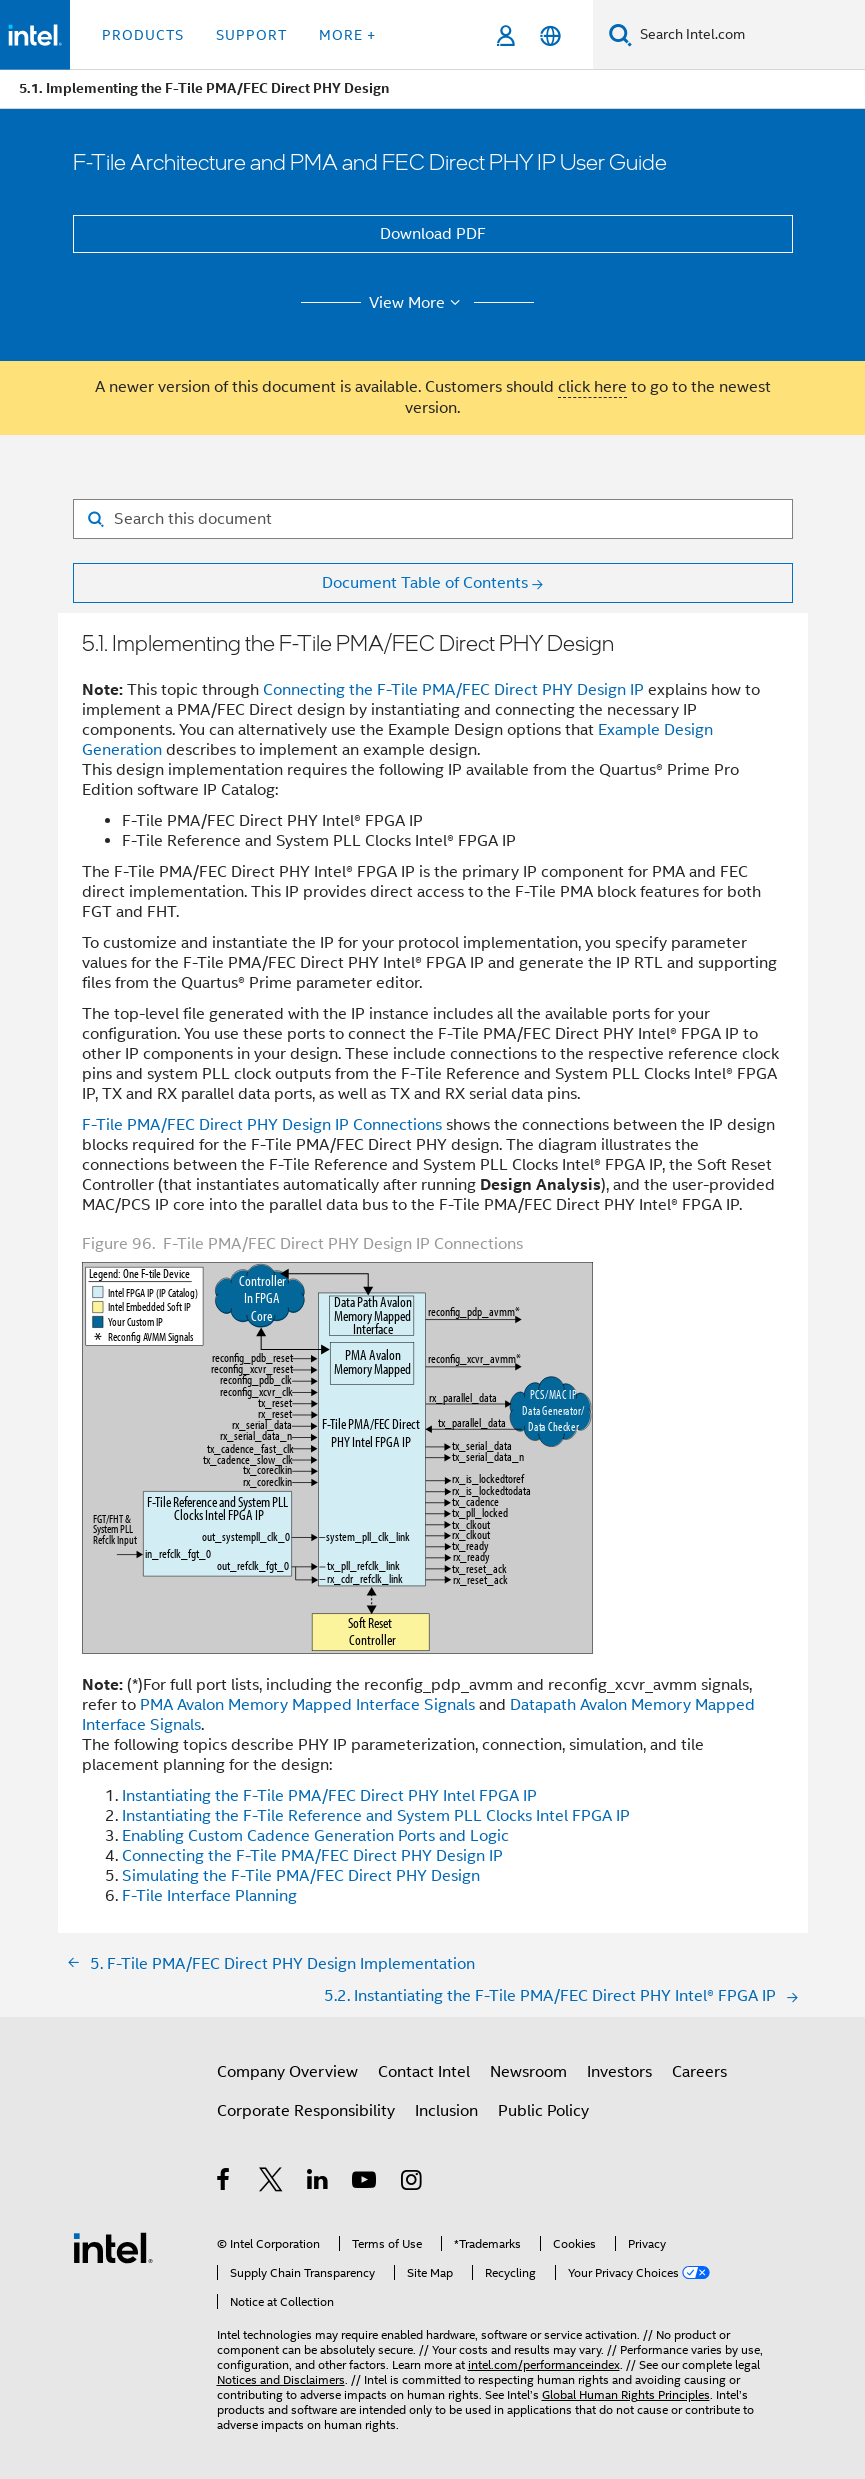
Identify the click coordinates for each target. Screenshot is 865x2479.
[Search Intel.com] (748, 35)
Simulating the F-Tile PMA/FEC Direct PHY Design (301, 1876)
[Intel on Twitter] (271, 2183)
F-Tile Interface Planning (209, 1896)
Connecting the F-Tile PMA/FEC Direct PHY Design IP (453, 690)
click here (592, 387)
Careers (699, 2072)
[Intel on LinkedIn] (318, 2183)
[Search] (620, 34)
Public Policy (543, 2111)
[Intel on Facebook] (224, 2183)
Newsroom (528, 2072)
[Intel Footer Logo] (113, 2247)
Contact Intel (424, 2072)
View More (417, 303)
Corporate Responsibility (306, 2111)
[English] (550, 35)
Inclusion (446, 2111)
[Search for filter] (433, 519)
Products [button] (143, 35)
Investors (619, 2072)
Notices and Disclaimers (281, 2379)
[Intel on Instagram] (412, 2183)
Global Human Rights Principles (626, 2394)
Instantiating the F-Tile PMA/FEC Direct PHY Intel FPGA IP (329, 1796)
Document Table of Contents (425, 583)
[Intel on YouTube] (365, 2183)
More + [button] (347, 35)
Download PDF (433, 234)
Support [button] (251, 35)
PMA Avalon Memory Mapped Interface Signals (307, 1705)
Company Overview (287, 2072)
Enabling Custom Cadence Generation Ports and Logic (315, 1836)
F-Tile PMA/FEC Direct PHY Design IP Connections (262, 1125)
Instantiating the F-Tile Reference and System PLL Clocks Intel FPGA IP (376, 1816)
